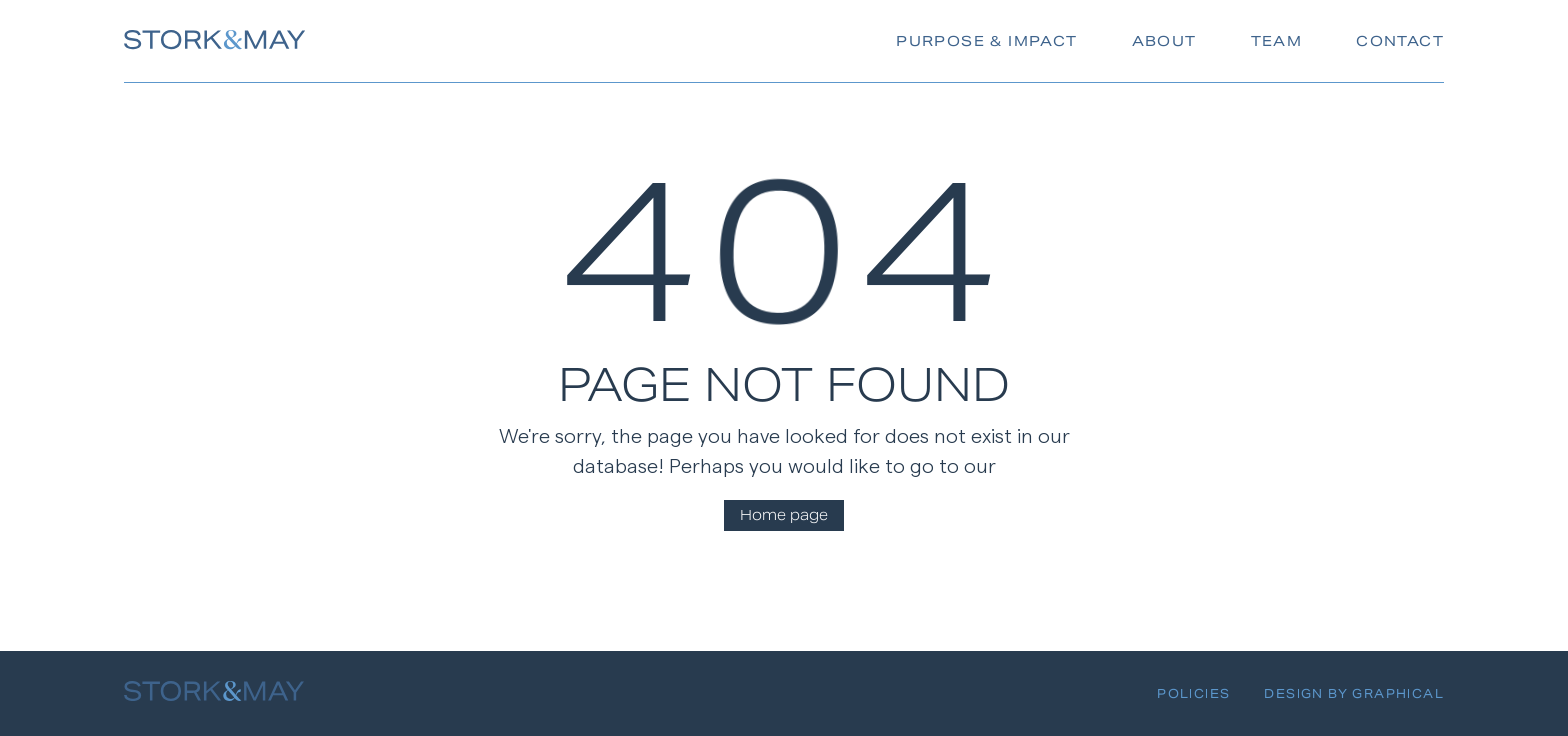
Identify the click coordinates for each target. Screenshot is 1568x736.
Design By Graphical (1354, 693)
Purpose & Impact (986, 41)
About (1164, 41)
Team (1277, 41)
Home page (784, 515)
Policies (1193, 693)
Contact (1400, 41)
